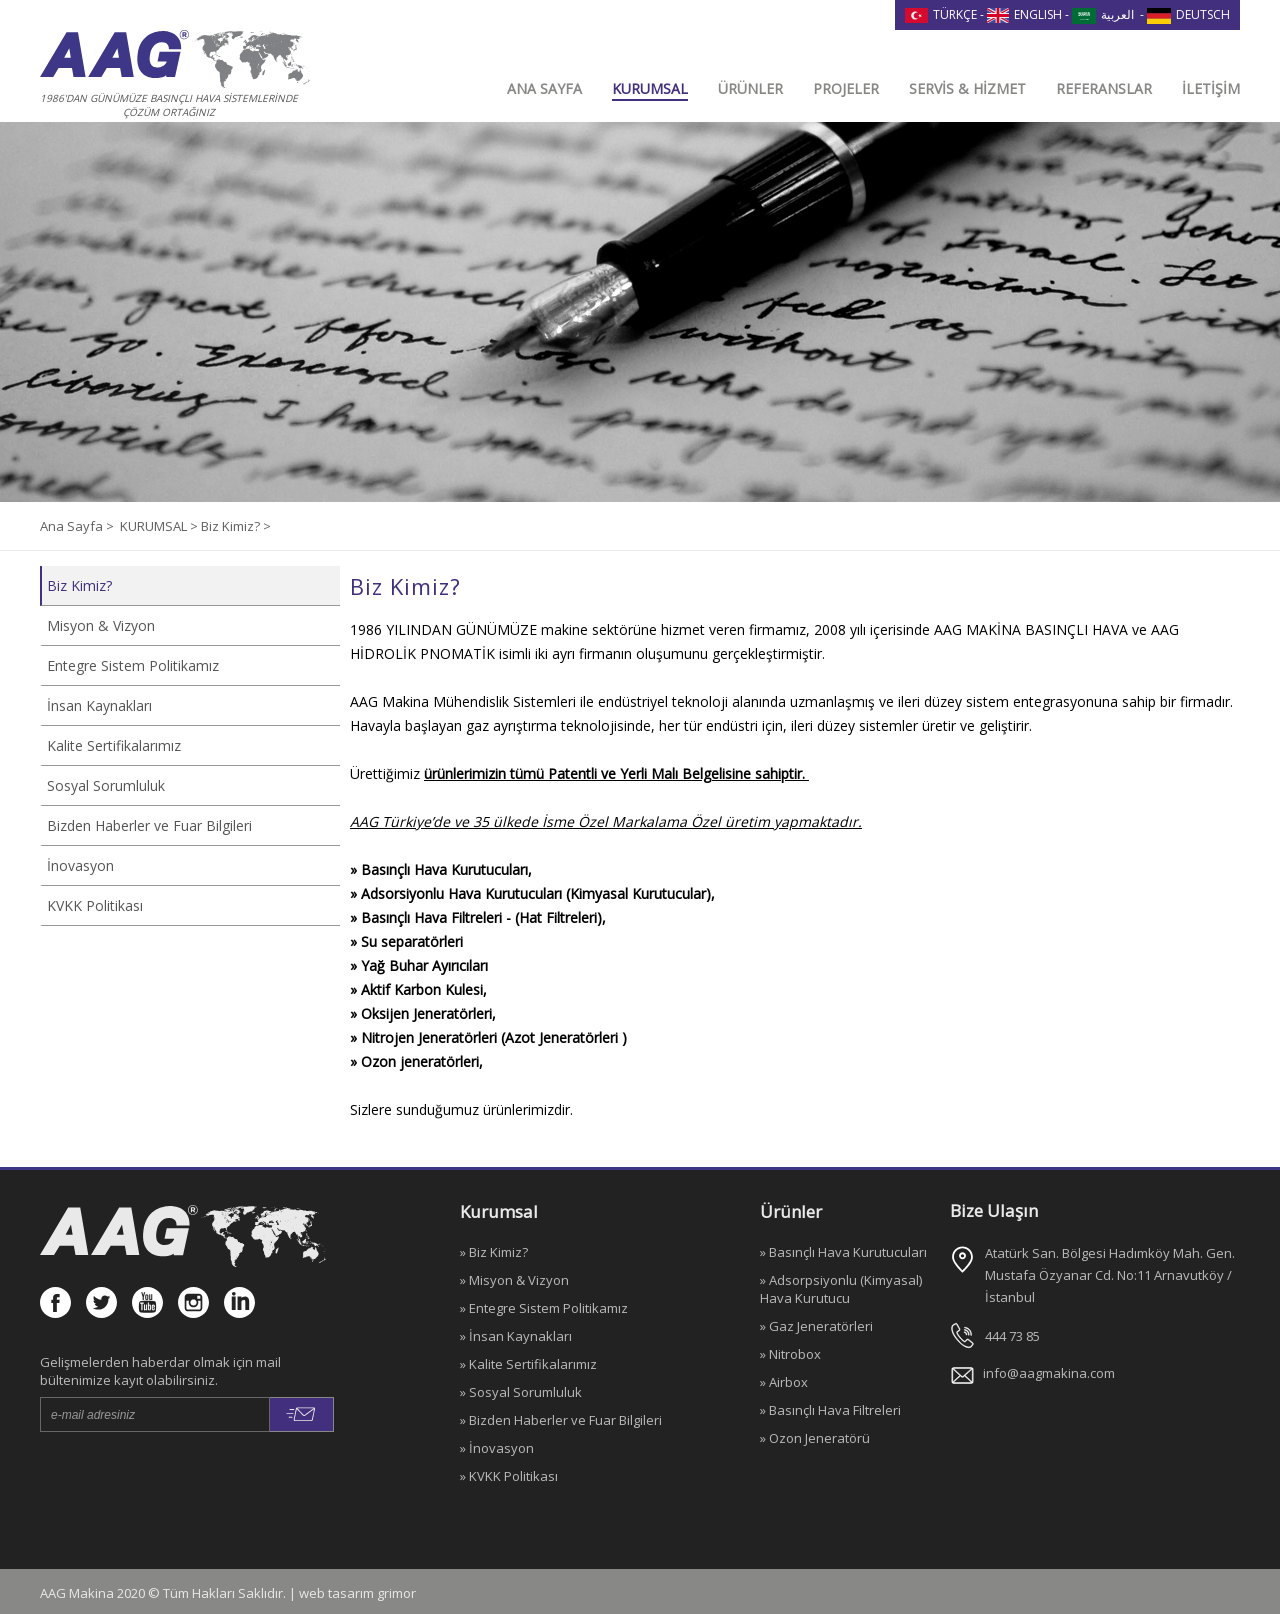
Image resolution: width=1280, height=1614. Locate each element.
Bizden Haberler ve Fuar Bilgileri (149, 825)
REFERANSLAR (1104, 88)
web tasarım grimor (357, 1593)
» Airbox (784, 1382)
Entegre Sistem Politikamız (133, 665)
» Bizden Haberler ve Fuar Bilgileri (561, 1420)
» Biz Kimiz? (494, 1252)
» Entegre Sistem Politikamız (544, 1308)
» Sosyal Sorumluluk (521, 1392)
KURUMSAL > (160, 526)
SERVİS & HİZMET (967, 88)
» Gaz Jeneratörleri (816, 1326)
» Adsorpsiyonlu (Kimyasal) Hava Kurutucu (841, 1289)
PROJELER (846, 88)
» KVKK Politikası (509, 1476)
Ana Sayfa (73, 526)
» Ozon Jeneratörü (815, 1438)
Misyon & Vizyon (101, 625)
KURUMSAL (650, 88)
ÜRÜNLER (750, 88)
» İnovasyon (497, 1448)
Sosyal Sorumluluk (106, 785)
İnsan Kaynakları (99, 705)
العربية (1103, 14)
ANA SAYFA (544, 88)
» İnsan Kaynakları (516, 1336)
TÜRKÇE (941, 14)
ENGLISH (1025, 14)
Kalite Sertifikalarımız (114, 745)
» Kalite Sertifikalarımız (528, 1364)
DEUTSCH (1188, 14)
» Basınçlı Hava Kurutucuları (843, 1252)
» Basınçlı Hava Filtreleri (830, 1410)
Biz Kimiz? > (236, 526)
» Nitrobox (790, 1354)
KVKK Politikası (95, 905)
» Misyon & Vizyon (514, 1280)
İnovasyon (80, 865)
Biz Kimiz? (79, 585)
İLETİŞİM (1211, 88)
